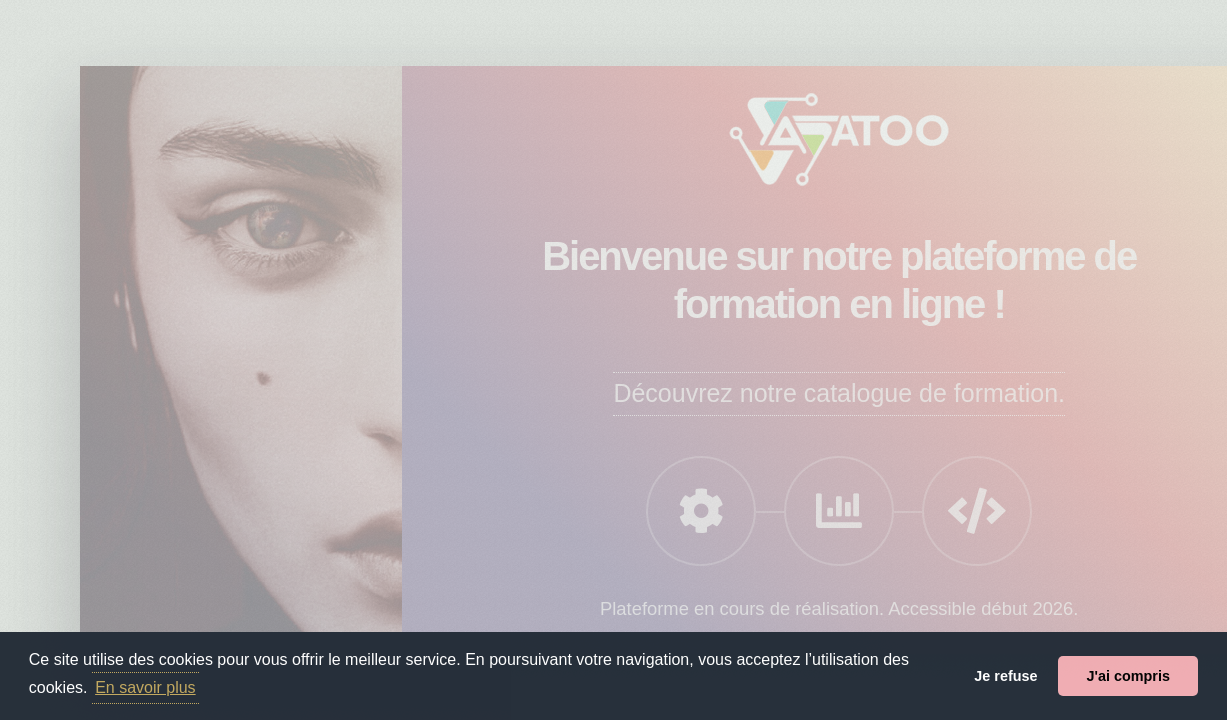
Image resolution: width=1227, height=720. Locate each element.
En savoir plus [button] (145, 687)
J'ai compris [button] (1127, 676)
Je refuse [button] (1005, 676)
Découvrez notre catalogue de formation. (839, 393)
